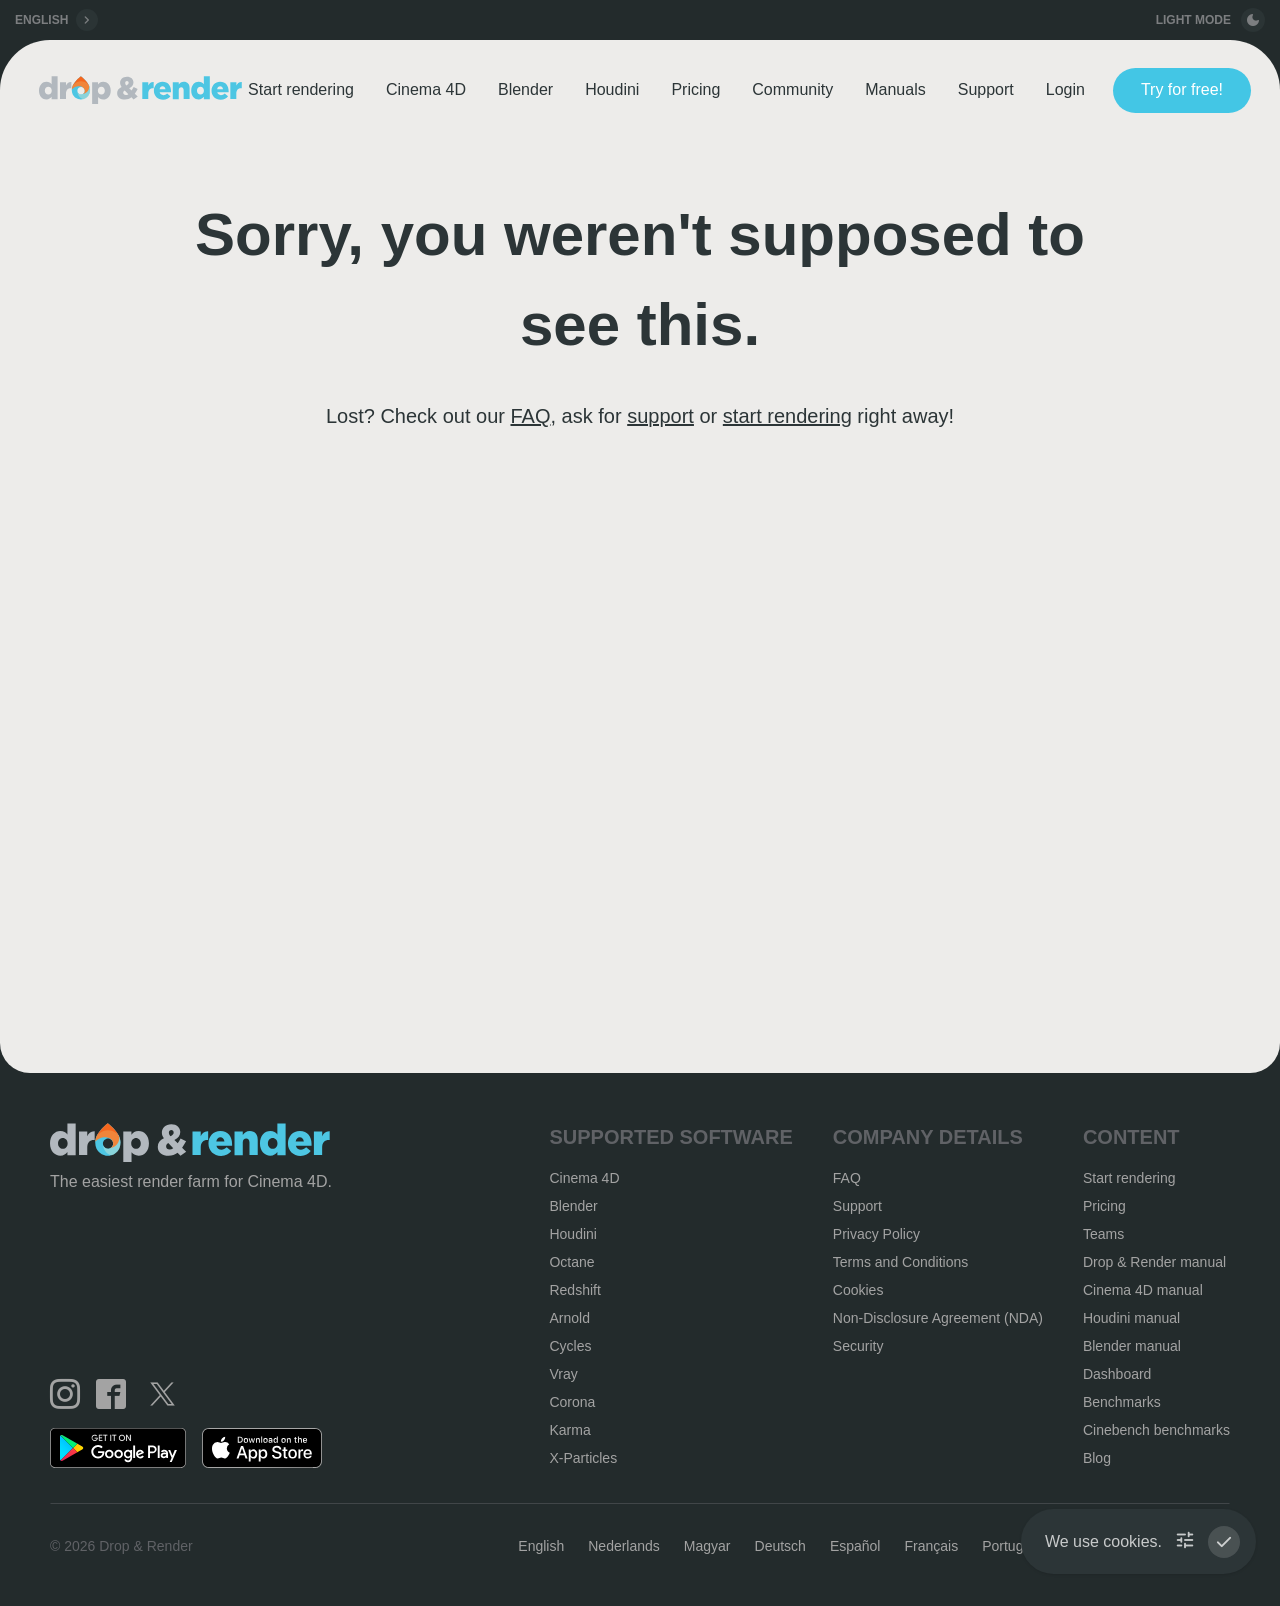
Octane (571, 1262)
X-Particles (583, 1458)
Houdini (612, 89)
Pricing (695, 89)
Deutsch (780, 1546)
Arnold (569, 1318)
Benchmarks (1122, 1402)
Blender (525, 89)
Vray (563, 1374)
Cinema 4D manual (1143, 1290)
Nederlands (624, 1546)
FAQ (530, 416)
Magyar (707, 1546)
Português (1014, 1546)
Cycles (570, 1346)
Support (986, 89)
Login (1065, 89)
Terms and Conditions (900, 1262)
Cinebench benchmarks (1156, 1430)
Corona (572, 1402)
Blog (1097, 1458)
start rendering (787, 416)
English (541, 1546)
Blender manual (1132, 1346)
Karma (569, 1430)
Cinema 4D (426, 89)
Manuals (895, 89)
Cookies (858, 1290)
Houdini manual (1131, 1318)
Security (858, 1346)
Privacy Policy (876, 1234)
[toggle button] (1253, 20)
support (660, 416)
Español (855, 1546)
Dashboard (1117, 1374)
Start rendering (301, 89)
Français (931, 1546)
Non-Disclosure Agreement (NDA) (938, 1318)
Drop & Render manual (1154, 1262)
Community (792, 89)
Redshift (574, 1290)
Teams (1103, 1234)
